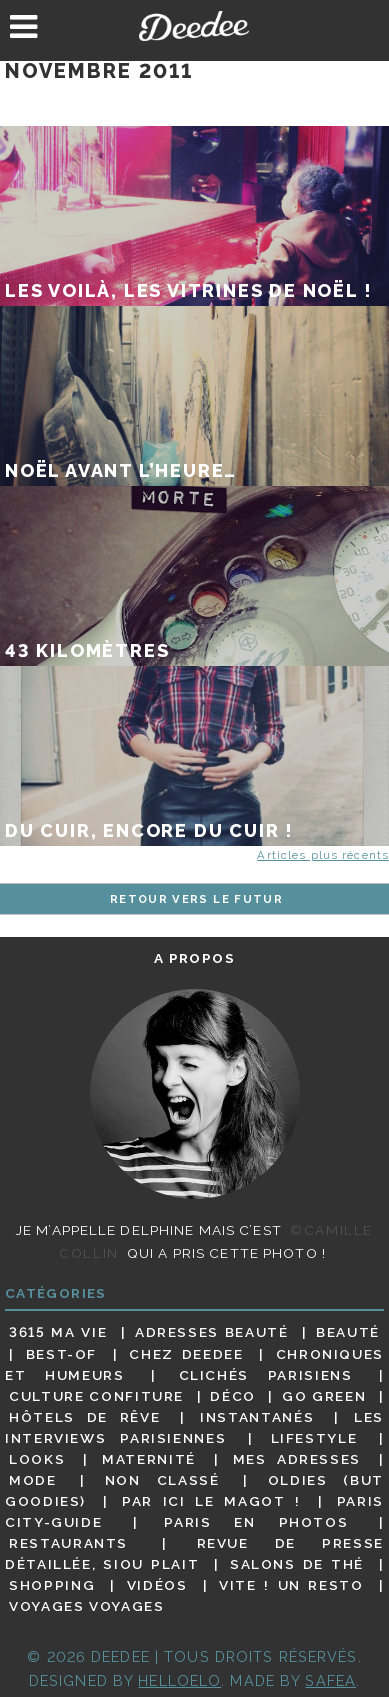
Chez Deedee (186, 1354)
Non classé (162, 1480)
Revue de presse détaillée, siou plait (194, 1553)
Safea (330, 1680)
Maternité (149, 1459)
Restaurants (68, 1543)
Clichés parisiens (266, 1375)
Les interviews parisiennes (194, 1427)
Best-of (61, 1354)
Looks (37, 1459)
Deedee (195, 26)
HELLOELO (179, 1680)
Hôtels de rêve (84, 1417)
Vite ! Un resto (291, 1585)
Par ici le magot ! (211, 1501)
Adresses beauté (212, 1332)
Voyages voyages (86, 1606)
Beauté (348, 1332)
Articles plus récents (323, 855)
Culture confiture (96, 1396)
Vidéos (157, 1585)
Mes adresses (297, 1459)
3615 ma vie (58, 1332)
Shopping (52, 1585)
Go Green (324, 1396)
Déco (233, 1396)
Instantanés (257, 1417)
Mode (33, 1480)
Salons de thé (297, 1564)
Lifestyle (314, 1438)
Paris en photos (256, 1522)
